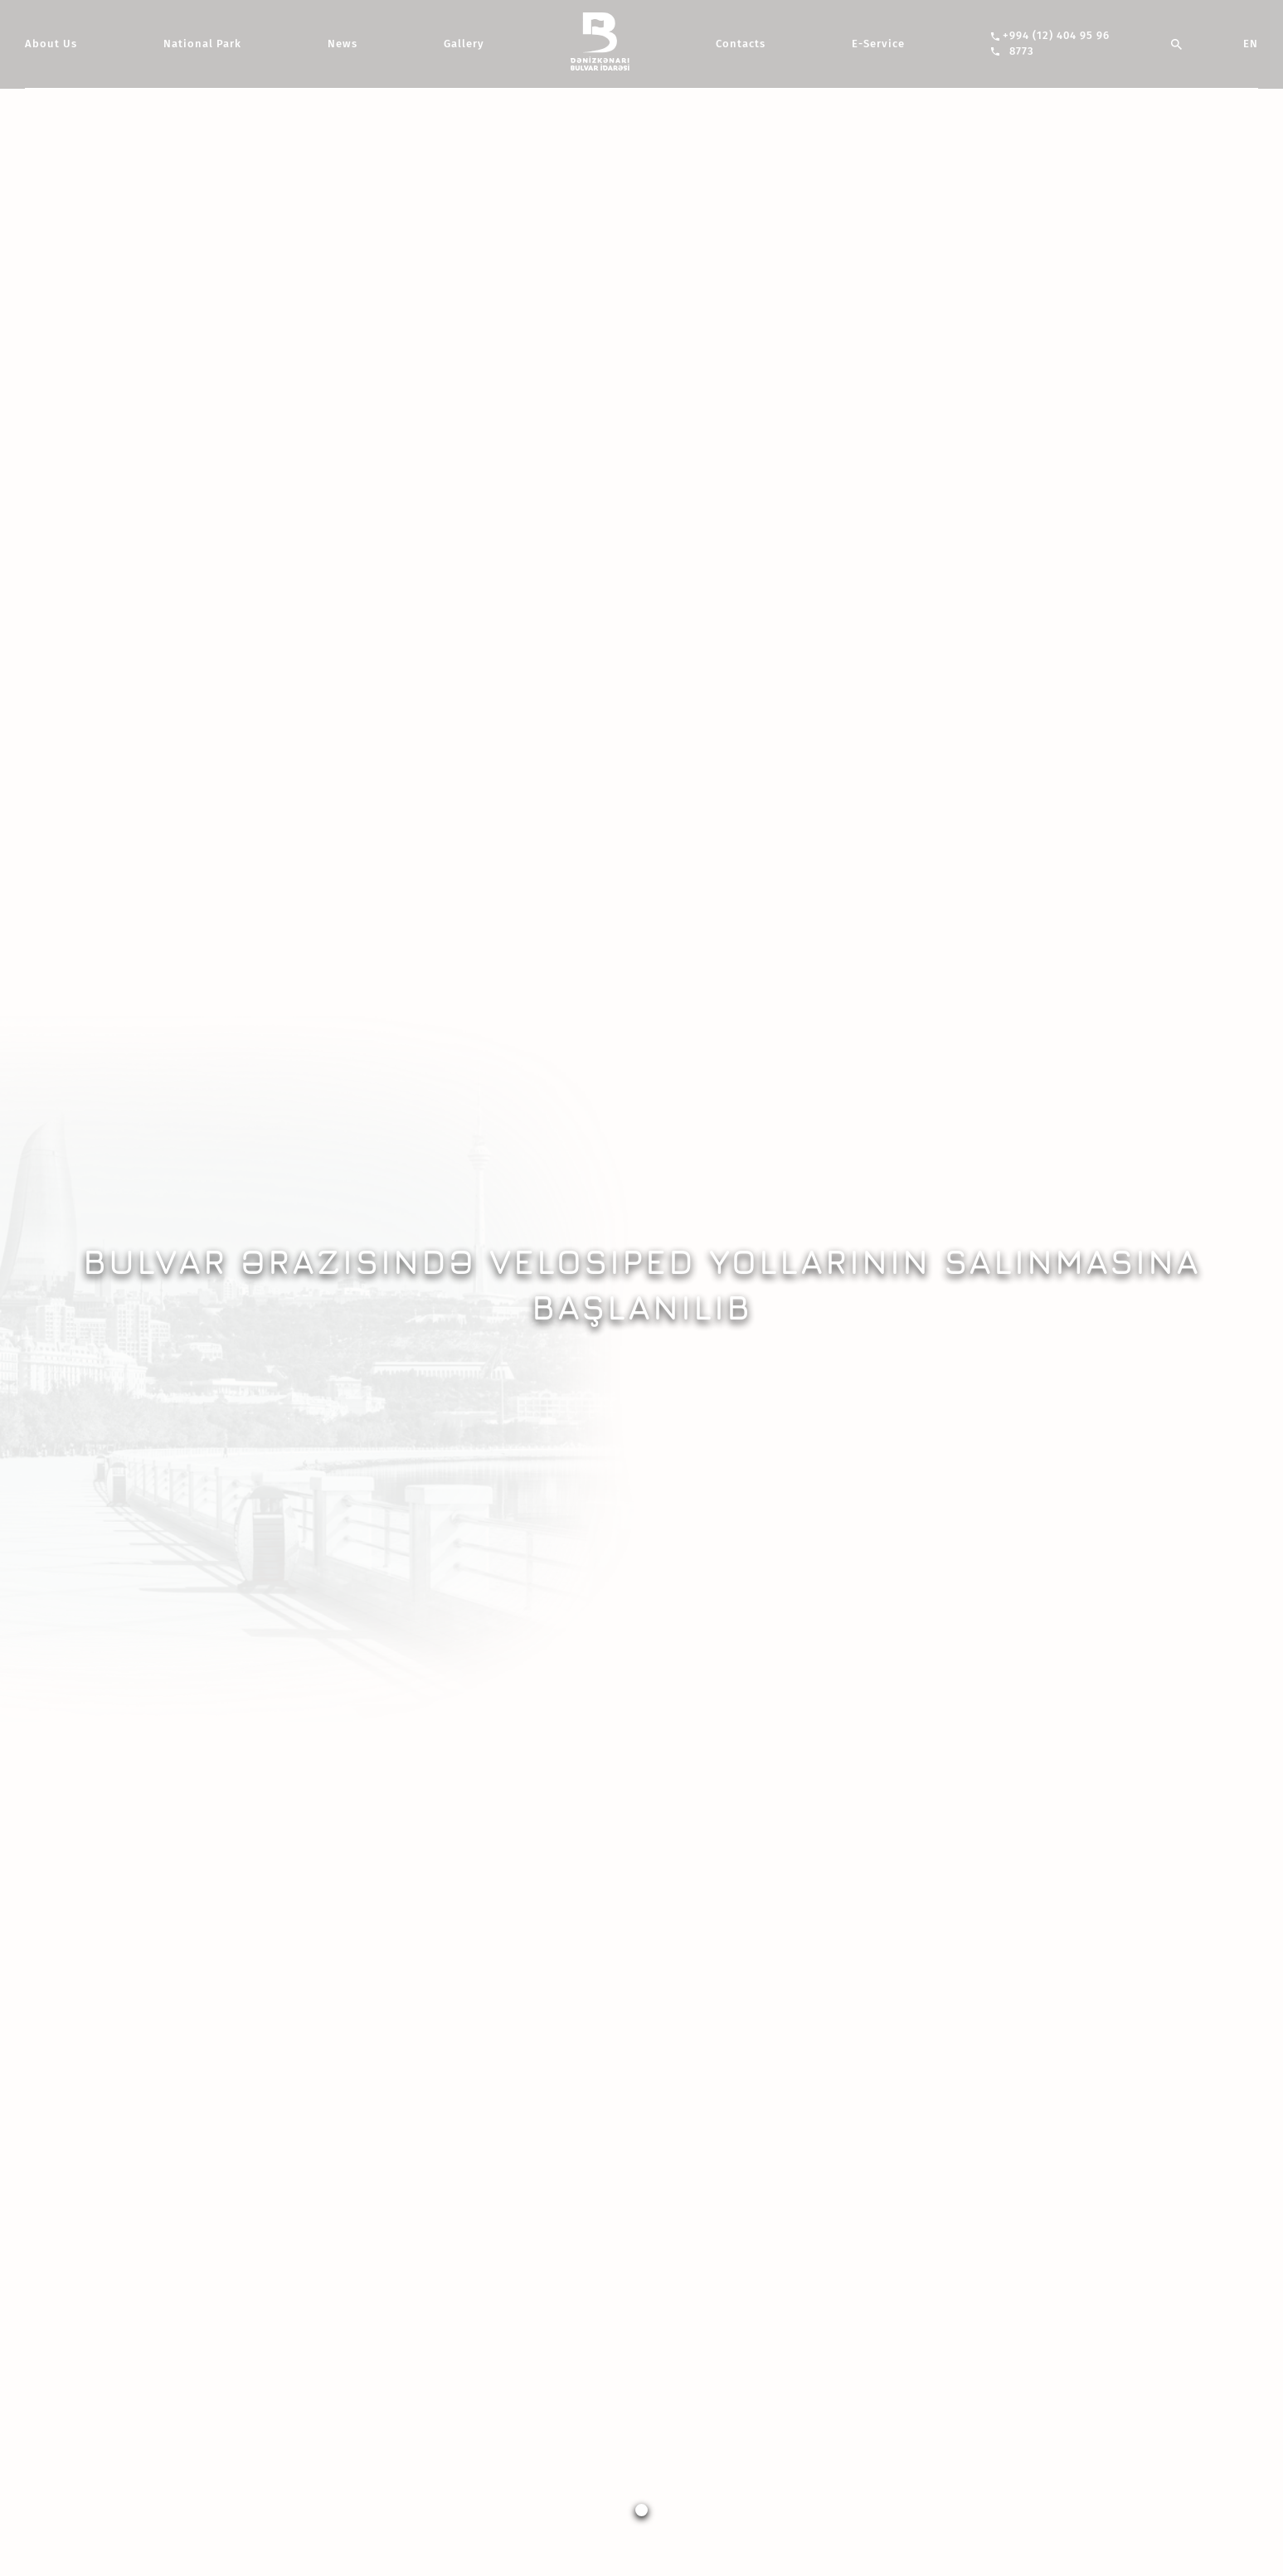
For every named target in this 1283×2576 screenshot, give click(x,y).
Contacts (740, 43)
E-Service (878, 43)
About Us (51, 43)
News (342, 43)
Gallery (464, 43)
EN (1250, 43)
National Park (202, 43)
